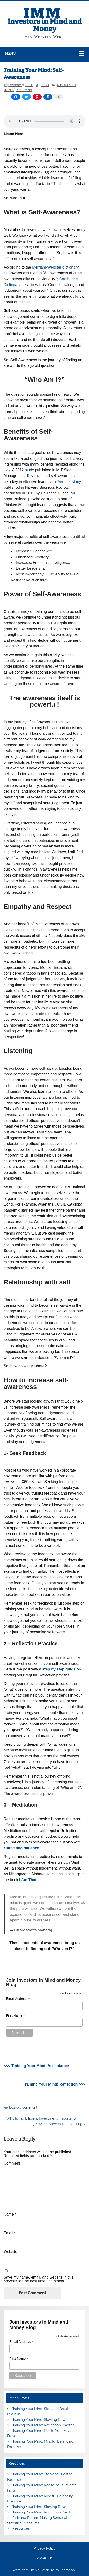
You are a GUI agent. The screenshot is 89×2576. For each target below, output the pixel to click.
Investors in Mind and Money (45, 25)
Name (10, 2214)
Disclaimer (44, 2557)
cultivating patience (21, 1848)
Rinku (45, 85)
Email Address (18, 1998)
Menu (10, 53)
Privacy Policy (45, 2548)
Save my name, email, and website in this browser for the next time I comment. (38, 2279)
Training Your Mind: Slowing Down (40, 2420)
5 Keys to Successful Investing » (59, 2124)
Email (10, 2233)
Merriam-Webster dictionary (55, 267)
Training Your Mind (18, 90)
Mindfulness (66, 85)
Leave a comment (23, 2107)
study (29, 470)
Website (10, 2252)
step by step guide (58, 1669)
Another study (69, 482)
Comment (13, 2163)
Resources (21, 2528)
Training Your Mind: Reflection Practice (43, 2425)
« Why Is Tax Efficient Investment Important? (40, 2118)
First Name (15, 2015)
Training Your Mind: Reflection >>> (54, 2084)
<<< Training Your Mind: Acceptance (36, 2066)
